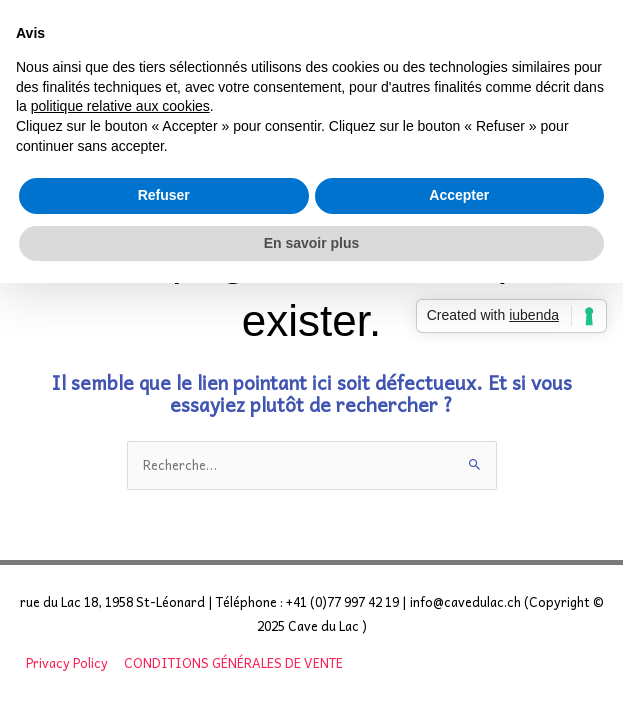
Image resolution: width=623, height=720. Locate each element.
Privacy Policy (67, 662)
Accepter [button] (459, 195)
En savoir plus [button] (312, 243)
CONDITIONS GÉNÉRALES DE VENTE (233, 662)
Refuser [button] (164, 195)
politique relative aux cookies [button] (120, 106)
